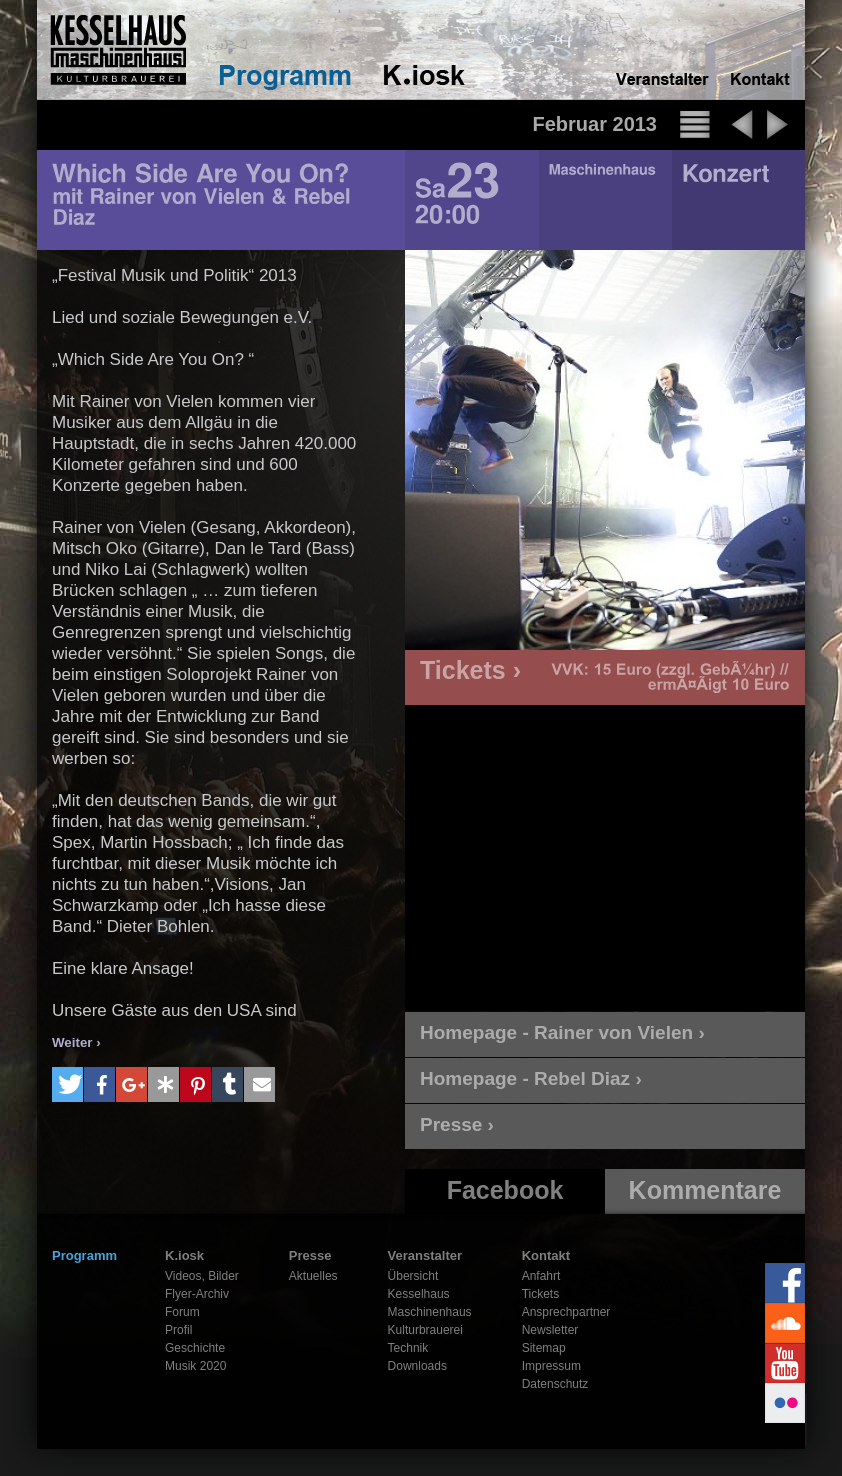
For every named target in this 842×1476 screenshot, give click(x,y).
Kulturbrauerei (425, 1330)
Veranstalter (425, 1255)
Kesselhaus (419, 1294)
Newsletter (550, 1330)
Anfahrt (541, 1276)
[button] (67, 1084)
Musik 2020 (195, 1366)
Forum (182, 1312)
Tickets (541, 1294)
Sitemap (544, 1348)
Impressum (551, 1366)
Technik (408, 1348)
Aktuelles (313, 1276)
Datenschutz (555, 1384)
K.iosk (184, 1255)
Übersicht (413, 1276)
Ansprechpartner (566, 1312)
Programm (84, 1255)
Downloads (417, 1366)
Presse (310, 1255)
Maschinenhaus (430, 1312)
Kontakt (546, 1255)
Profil (178, 1330)
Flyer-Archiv (197, 1294)
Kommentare (705, 1190)
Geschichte (195, 1348)
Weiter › (76, 1042)
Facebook (505, 1190)
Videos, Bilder (202, 1276)
